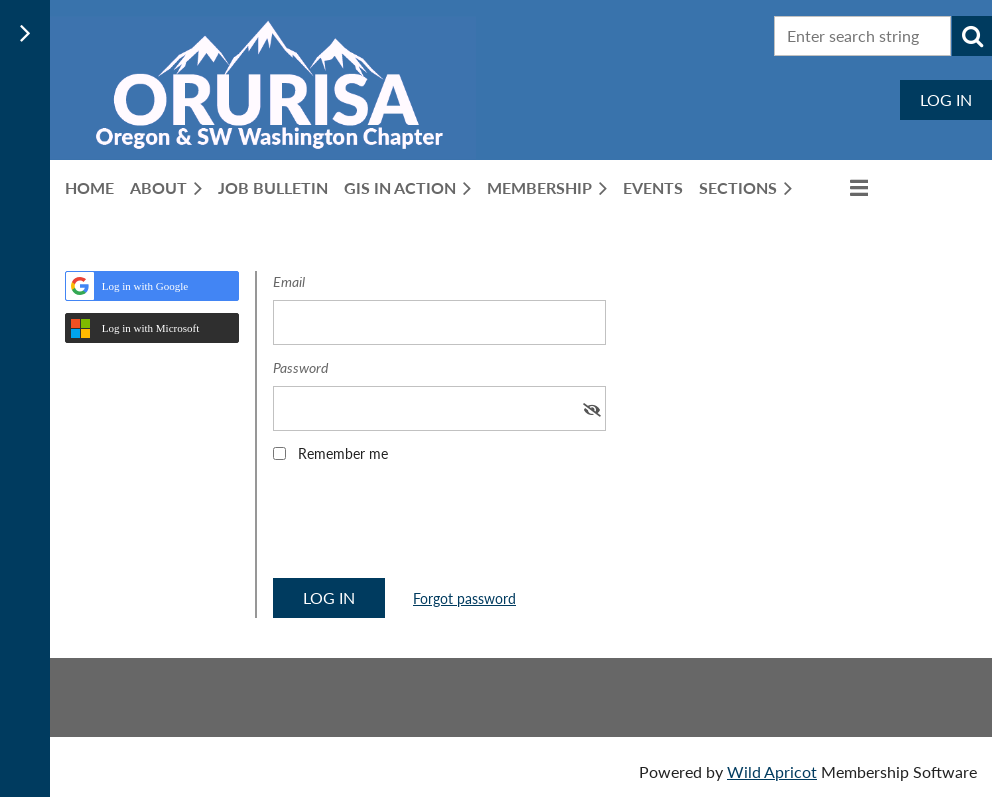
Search (972, 36)
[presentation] (425, 527)
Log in (946, 99)
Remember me (343, 453)
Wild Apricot (772, 771)
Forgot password (464, 598)
